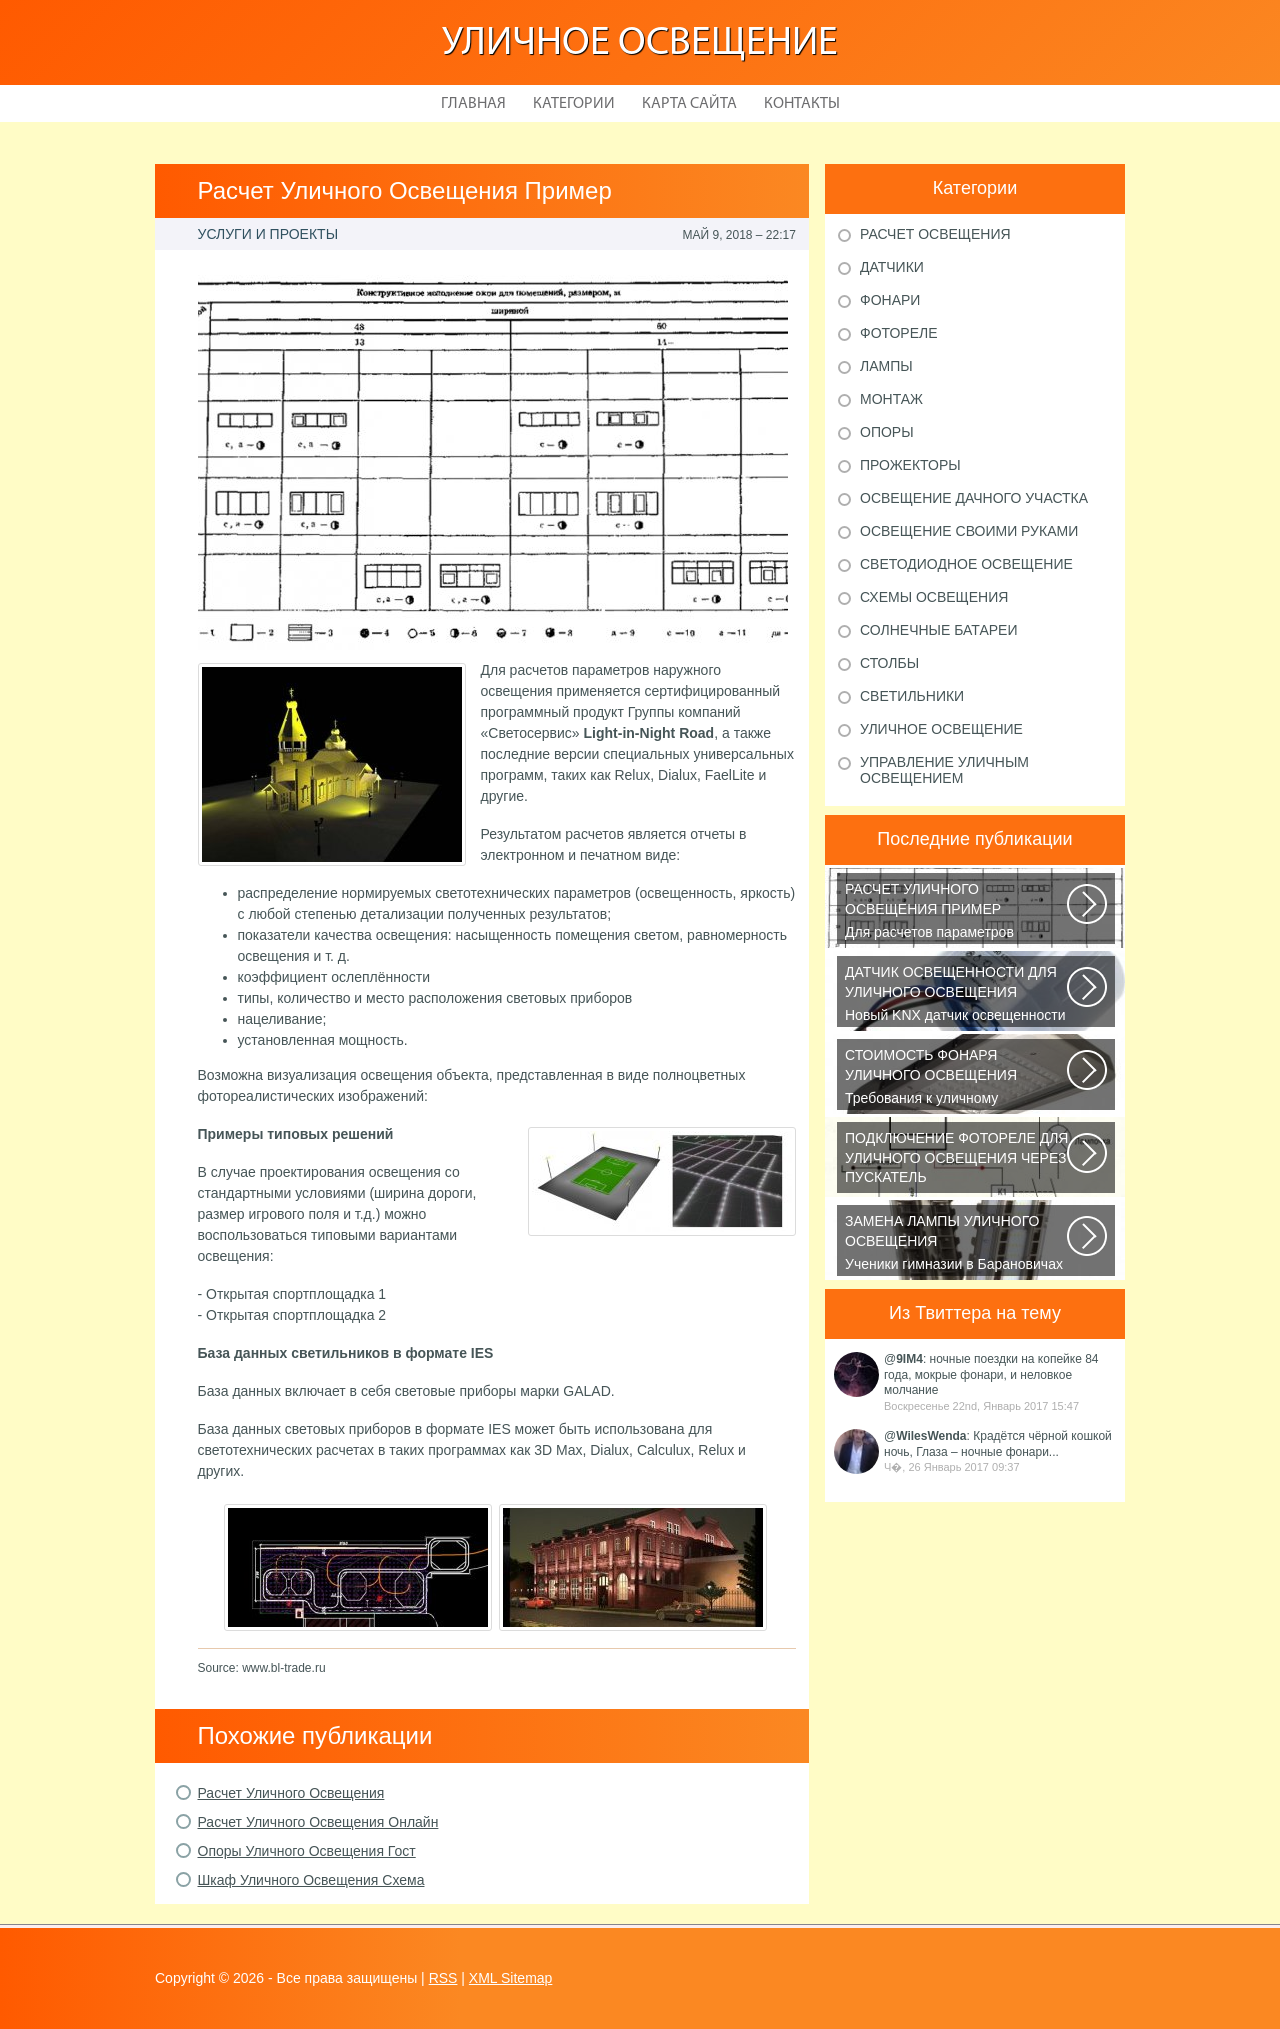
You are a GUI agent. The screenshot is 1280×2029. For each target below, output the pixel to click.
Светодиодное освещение (966, 564)
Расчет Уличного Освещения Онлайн (318, 1822)
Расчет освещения (935, 234)
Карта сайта (689, 104)
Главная (473, 104)
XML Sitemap (511, 1978)
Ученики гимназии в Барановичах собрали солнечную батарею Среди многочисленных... (957, 1244)
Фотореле (899, 333)
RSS (443, 1978)
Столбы (889, 663)
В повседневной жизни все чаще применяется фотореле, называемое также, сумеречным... (957, 1161)
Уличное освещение (640, 44)
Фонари (890, 300)
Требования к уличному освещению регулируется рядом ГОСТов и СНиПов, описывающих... (957, 1078)
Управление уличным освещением (944, 770)
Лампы (886, 366)
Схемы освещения (934, 597)
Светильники (912, 696)
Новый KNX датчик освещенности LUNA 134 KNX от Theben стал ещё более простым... (957, 995)
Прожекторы (910, 465)
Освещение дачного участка (974, 498)
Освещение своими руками (969, 531)
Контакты (802, 104)
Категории (574, 104)
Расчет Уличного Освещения (291, 1793)
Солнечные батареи (939, 630)
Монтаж (891, 399)
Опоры (887, 432)
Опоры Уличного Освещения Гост (307, 1851)
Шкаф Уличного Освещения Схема (311, 1880)
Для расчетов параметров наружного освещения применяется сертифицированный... (957, 912)
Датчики (892, 267)
